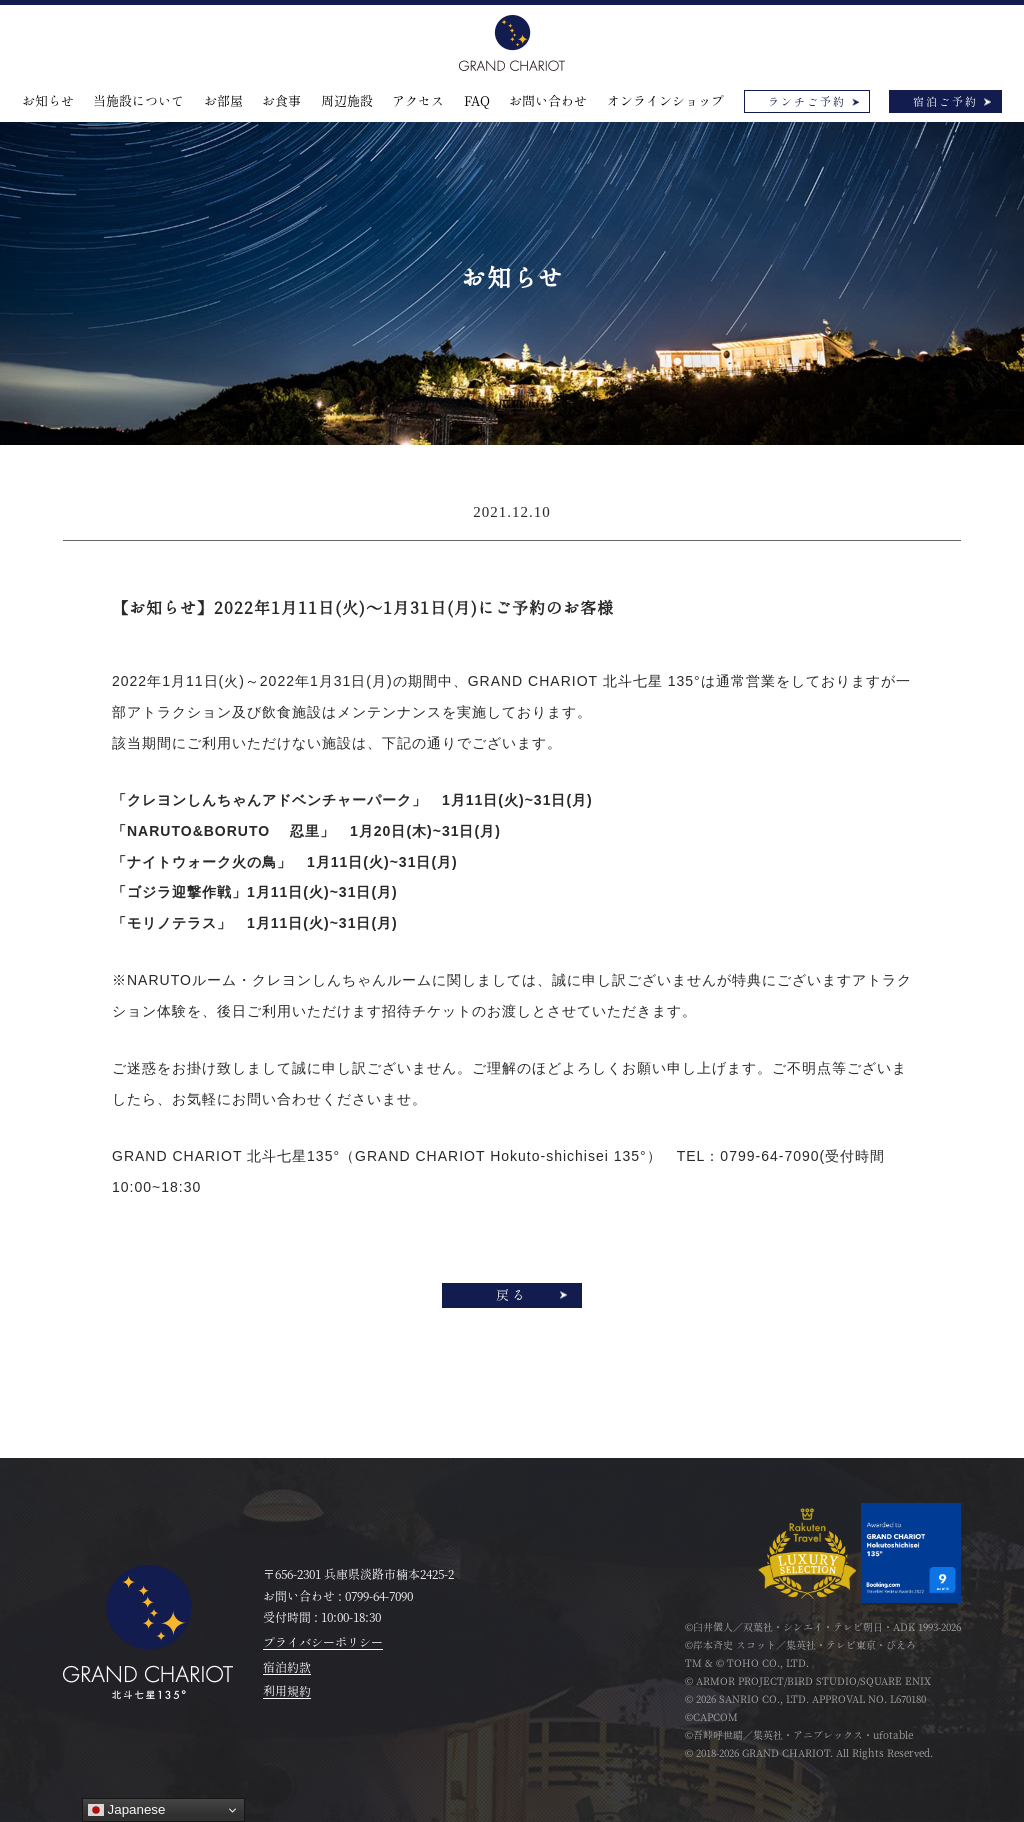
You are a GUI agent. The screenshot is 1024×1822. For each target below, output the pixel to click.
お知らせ (48, 101)
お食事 (281, 101)
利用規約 (287, 1691)
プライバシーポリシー (323, 1642)
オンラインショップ (665, 101)
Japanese (127, 1810)
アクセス (418, 101)
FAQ (477, 101)
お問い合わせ (548, 101)
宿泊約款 (287, 1667)
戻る (512, 1295)
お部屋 (223, 101)
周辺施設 (347, 101)
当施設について (138, 101)
